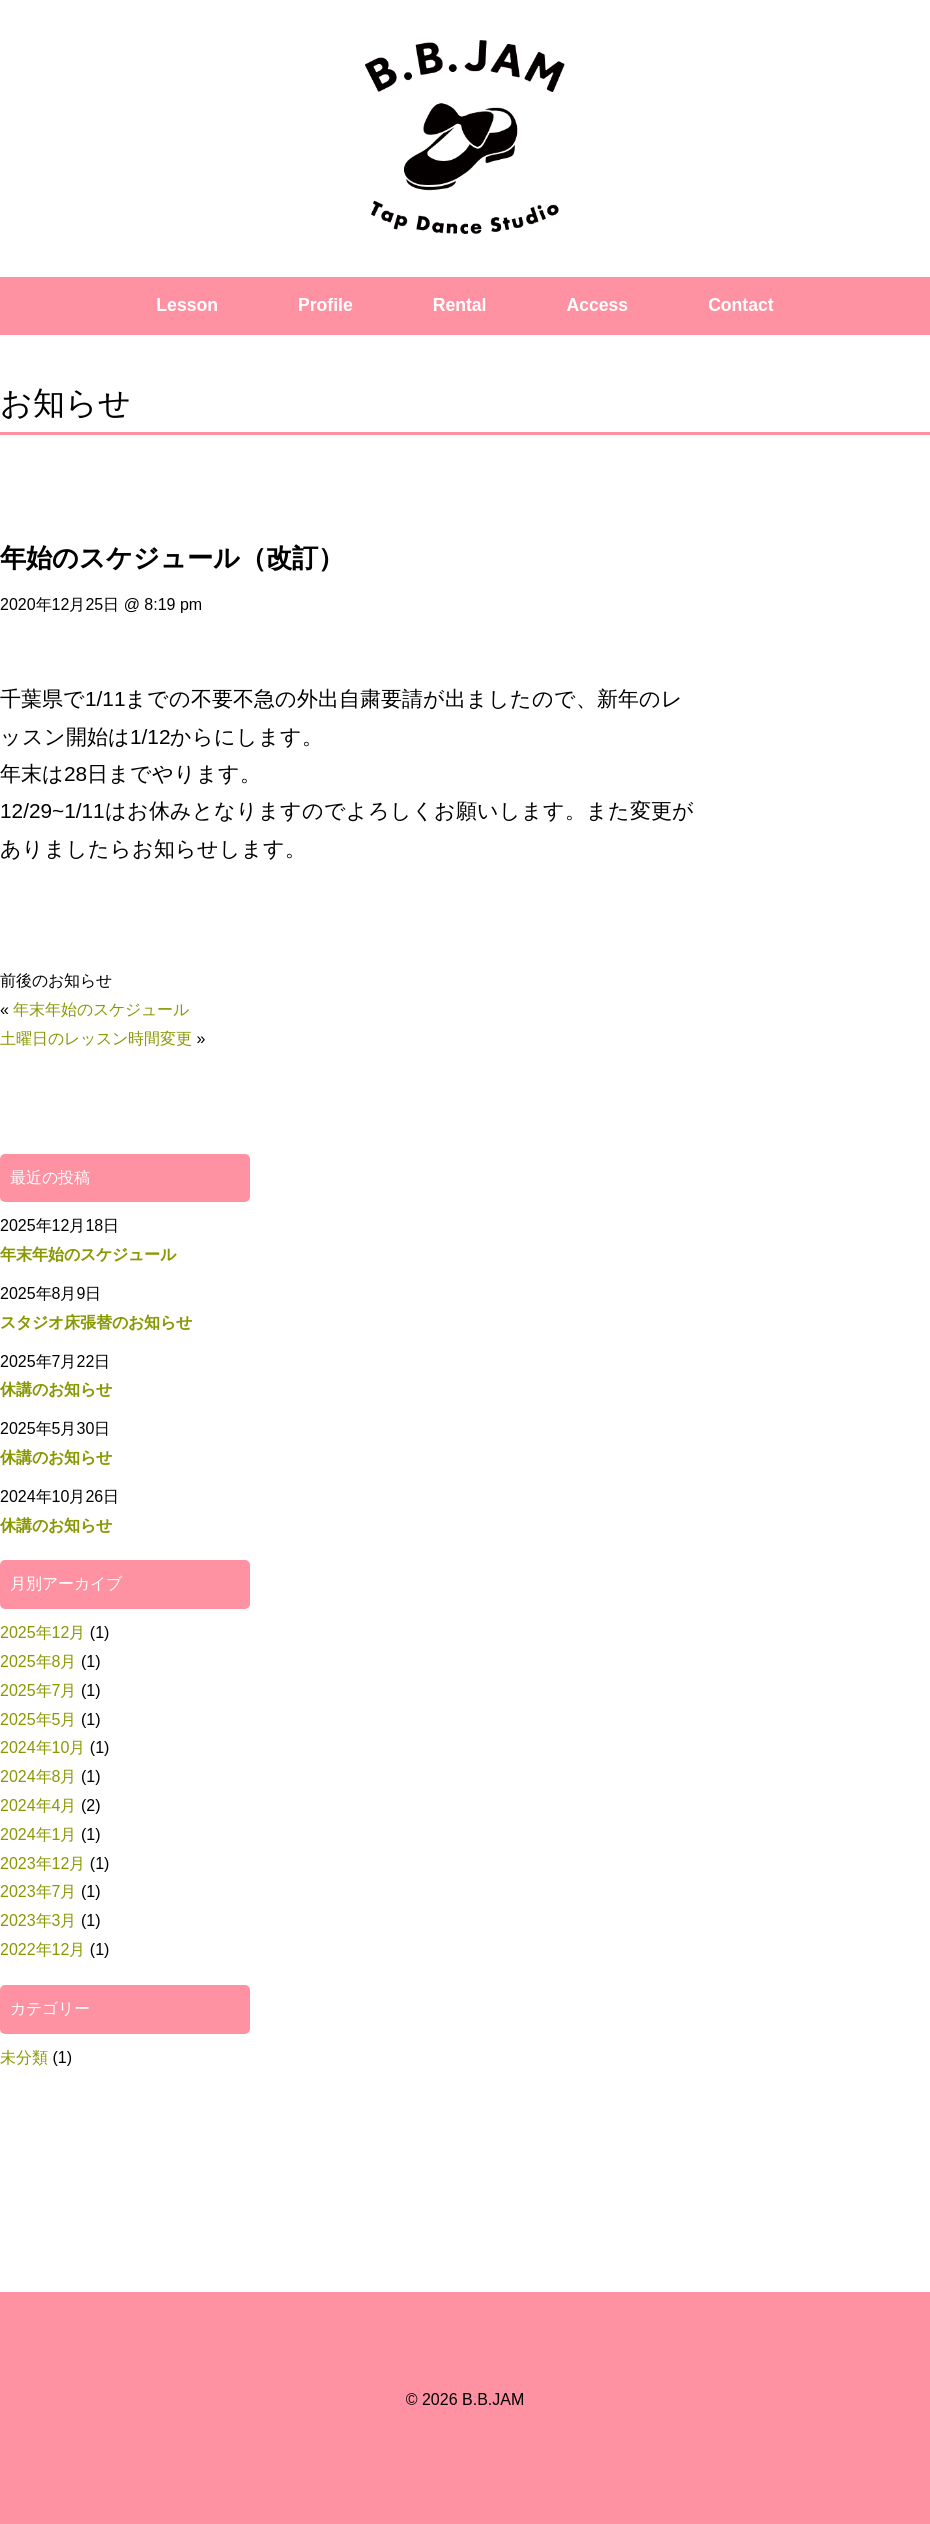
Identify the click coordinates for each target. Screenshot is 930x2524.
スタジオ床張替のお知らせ (96, 1322)
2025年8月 (38, 1661)
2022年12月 (42, 1949)
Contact (741, 305)
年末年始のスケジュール (101, 1009)
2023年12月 (42, 1863)
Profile (325, 305)
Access (598, 305)
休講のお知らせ (56, 1389)
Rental (460, 305)
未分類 (24, 2057)
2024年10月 (42, 1747)
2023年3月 (38, 1920)
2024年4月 (38, 1805)
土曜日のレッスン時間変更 (96, 1038)
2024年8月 (38, 1776)
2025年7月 (38, 1690)
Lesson (187, 305)
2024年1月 (38, 1834)
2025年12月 (42, 1632)
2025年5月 (38, 1719)
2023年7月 (38, 1891)
